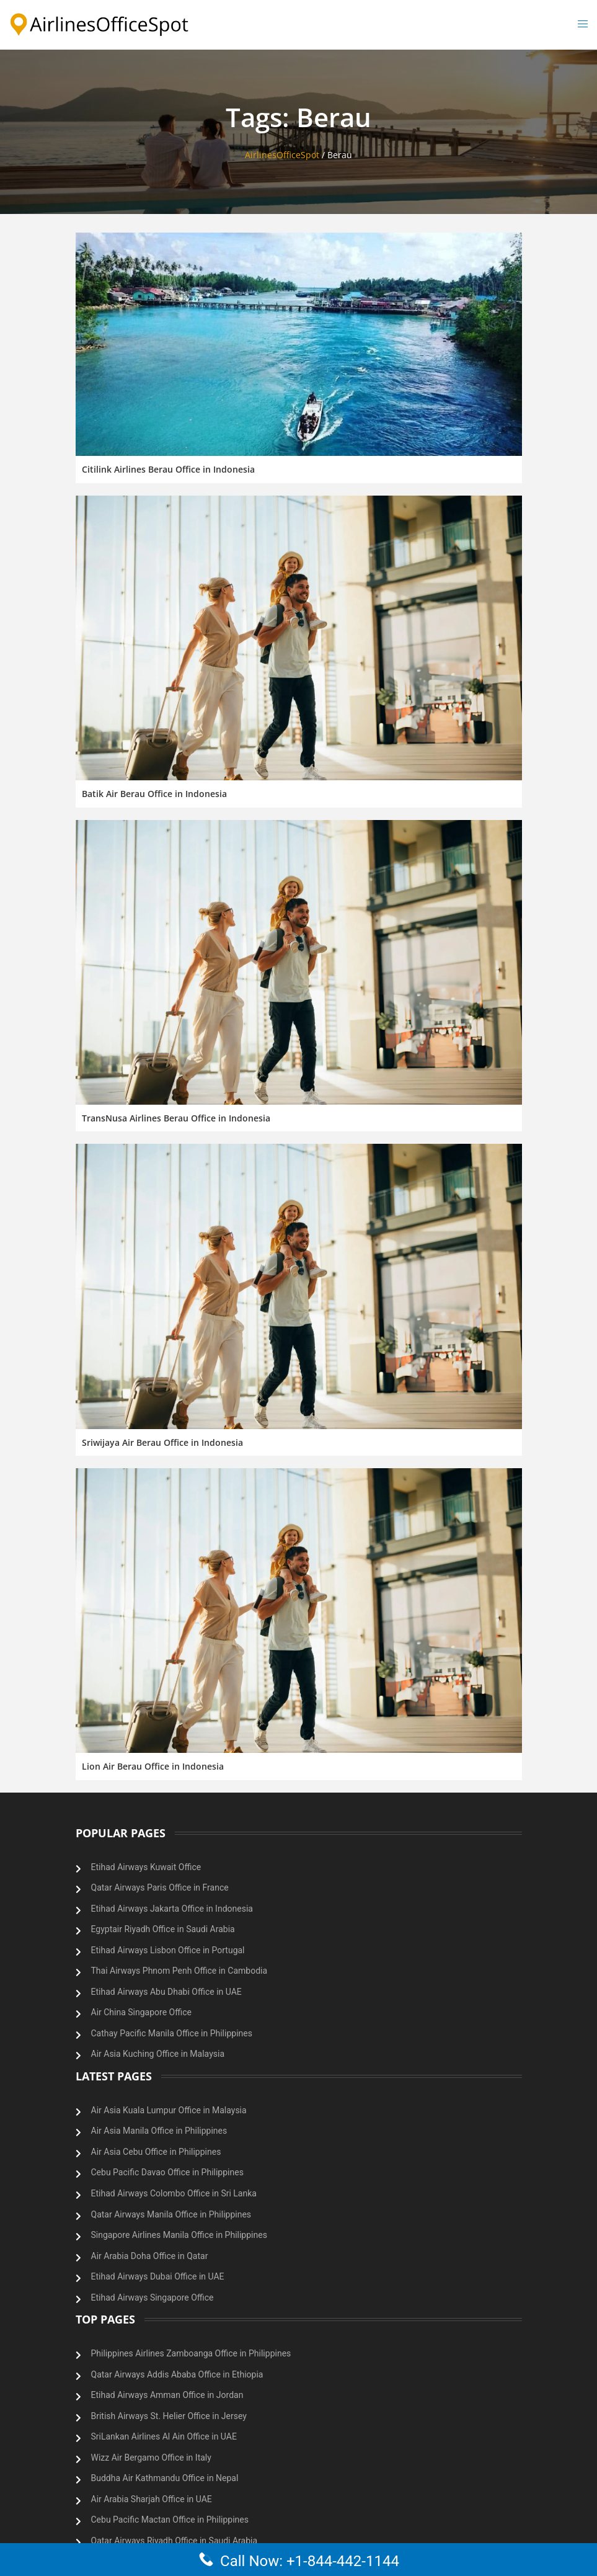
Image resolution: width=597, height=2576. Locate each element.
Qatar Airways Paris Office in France (160, 1887)
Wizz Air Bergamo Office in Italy (151, 2457)
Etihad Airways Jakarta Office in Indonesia (172, 1909)
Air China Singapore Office (141, 2012)
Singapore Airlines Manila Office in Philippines (179, 2235)
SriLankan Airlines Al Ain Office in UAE (164, 2436)
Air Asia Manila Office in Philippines (159, 2131)
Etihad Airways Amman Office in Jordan (167, 2395)
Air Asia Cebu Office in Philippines (156, 2152)
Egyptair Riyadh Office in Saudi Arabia (163, 1929)
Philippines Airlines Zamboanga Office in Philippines (191, 2353)
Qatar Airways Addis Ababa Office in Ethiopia (177, 2374)
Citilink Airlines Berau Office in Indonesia (168, 469)
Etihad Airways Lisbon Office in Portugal (168, 1950)
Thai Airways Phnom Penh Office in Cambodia (179, 1971)
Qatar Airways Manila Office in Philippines (171, 2214)
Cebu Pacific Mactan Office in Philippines (170, 2520)
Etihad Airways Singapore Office (152, 2297)
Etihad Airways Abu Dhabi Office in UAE (166, 1992)
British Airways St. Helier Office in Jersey (169, 2416)
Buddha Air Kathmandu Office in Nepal (165, 2478)
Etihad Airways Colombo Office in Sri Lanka (174, 2193)
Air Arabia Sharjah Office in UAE (151, 2499)
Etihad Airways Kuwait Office (146, 1867)
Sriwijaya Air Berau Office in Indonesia (162, 1442)
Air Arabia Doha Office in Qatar (149, 2256)
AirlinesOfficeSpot (282, 155)
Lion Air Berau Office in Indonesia (153, 1766)
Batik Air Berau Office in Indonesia (154, 794)
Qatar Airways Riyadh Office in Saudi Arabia (174, 2541)
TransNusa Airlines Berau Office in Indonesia (176, 1118)
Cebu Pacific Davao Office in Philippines (167, 2172)
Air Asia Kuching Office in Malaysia (158, 2054)
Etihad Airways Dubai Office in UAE (157, 2276)
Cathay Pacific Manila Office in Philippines (171, 2033)
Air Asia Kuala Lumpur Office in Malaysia (169, 2110)
